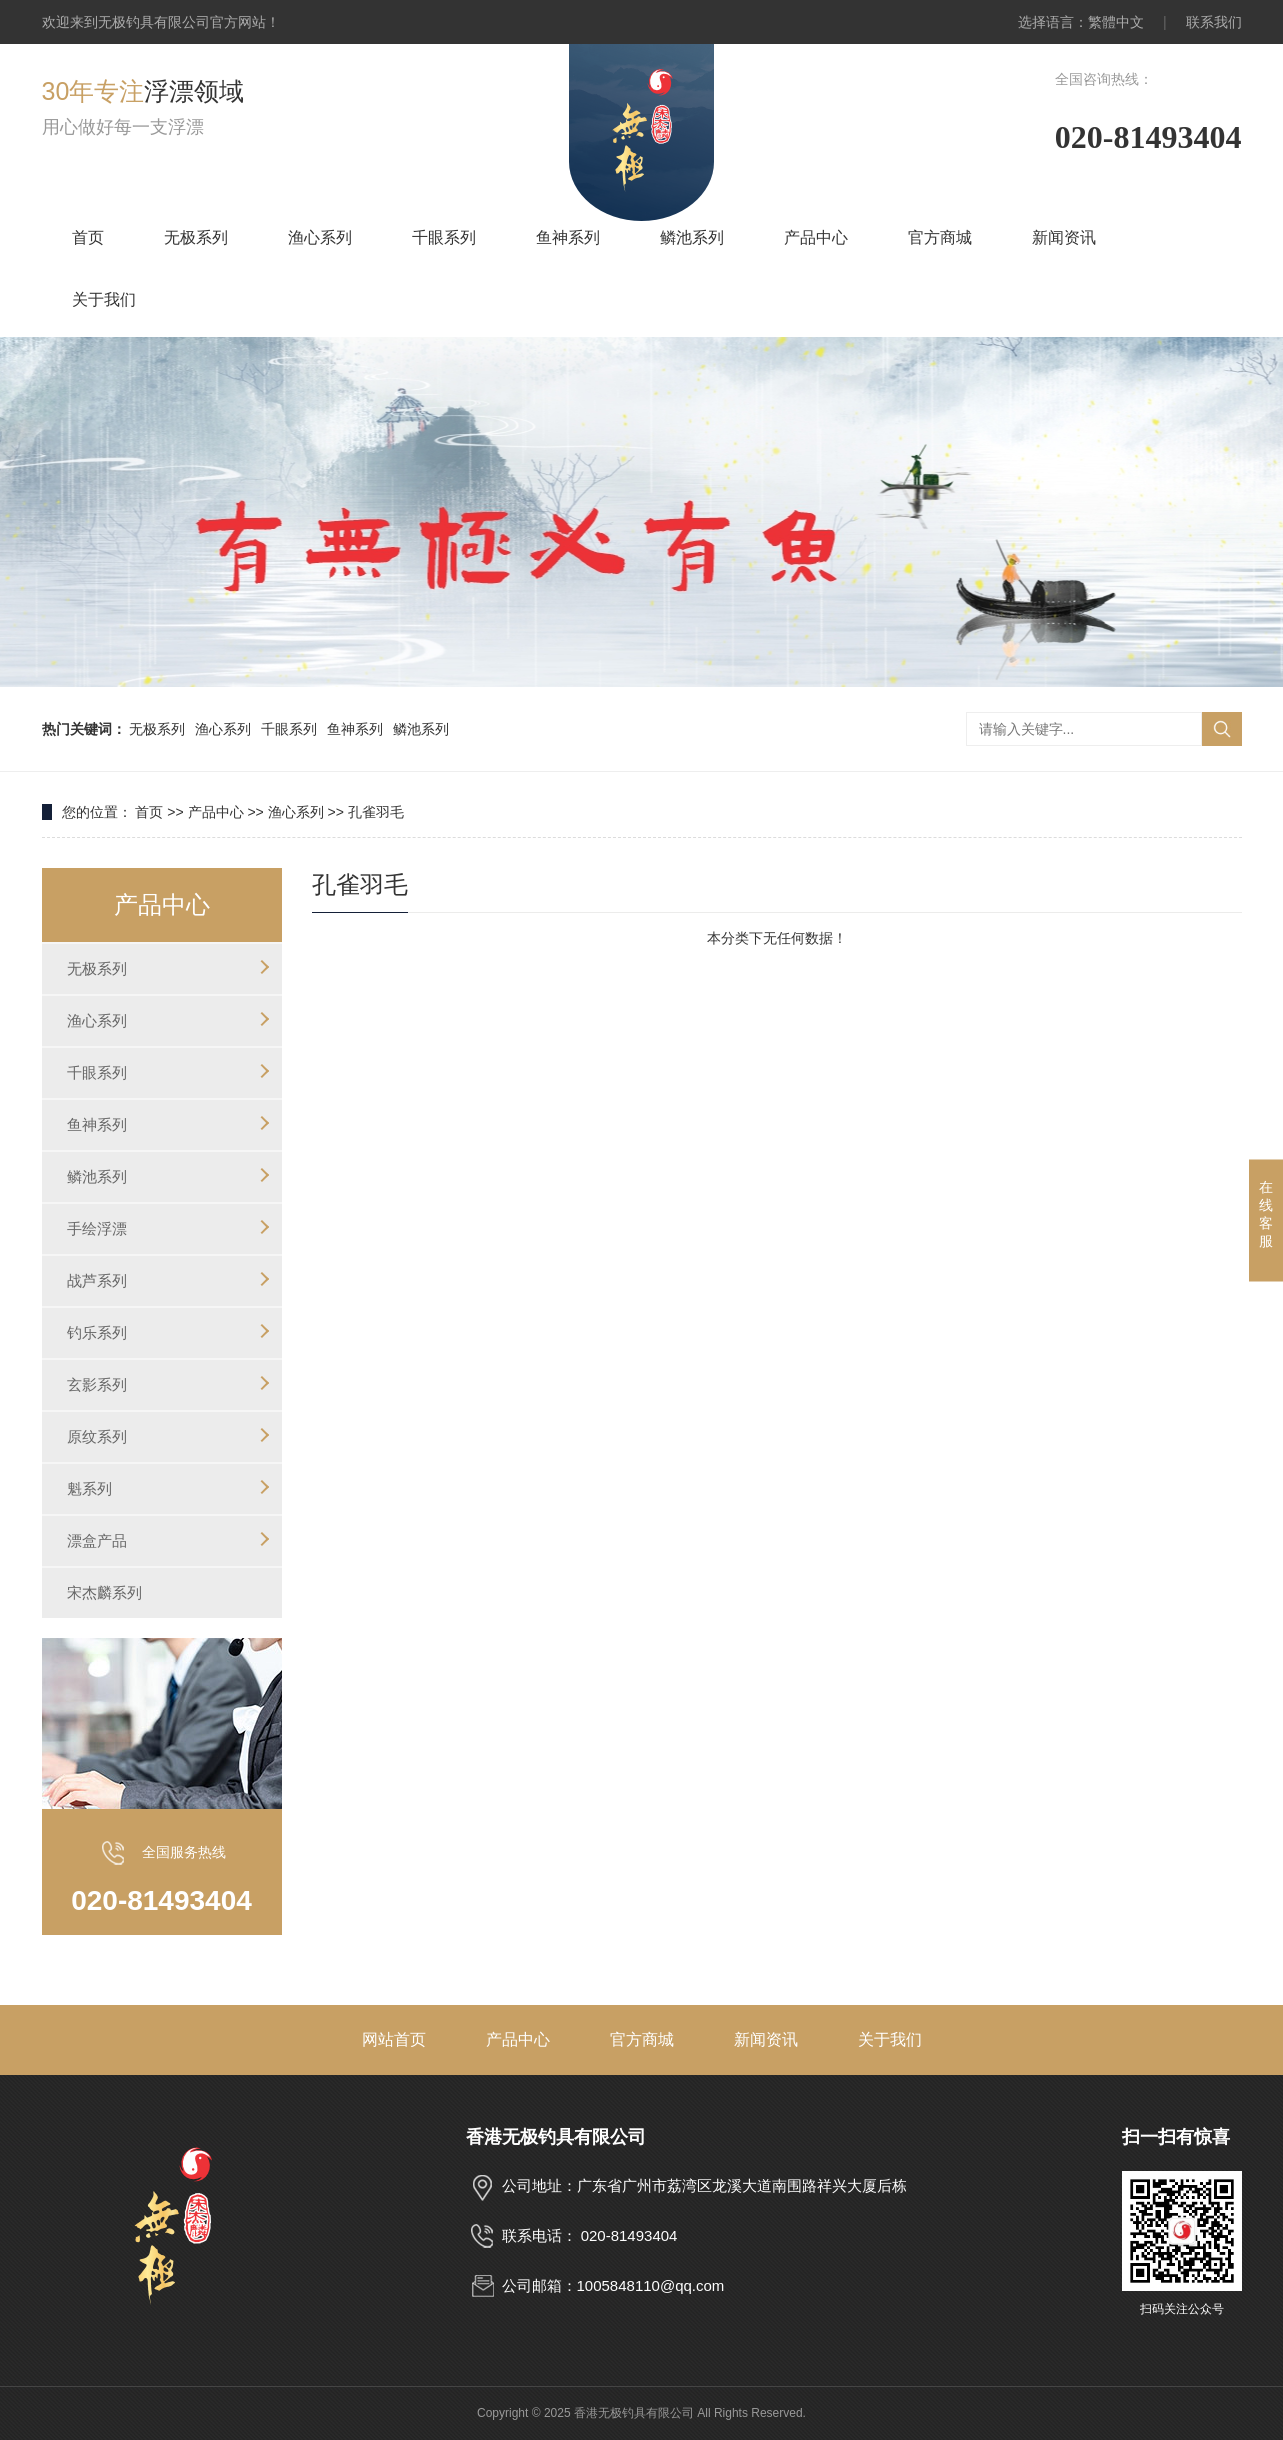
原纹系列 (97, 1436)
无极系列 (196, 237)
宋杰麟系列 (104, 1592)
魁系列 (89, 1488)
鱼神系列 (568, 237)
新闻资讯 (1064, 237)
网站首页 (394, 2039)
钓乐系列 (97, 1332)
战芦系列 (97, 1280)
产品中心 (816, 237)
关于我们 (104, 299)
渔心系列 (320, 237)
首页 (88, 237)
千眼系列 (444, 237)
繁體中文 (1116, 22)
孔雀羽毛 (376, 812)
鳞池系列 (692, 237)
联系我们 (1214, 22)
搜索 (1222, 729)
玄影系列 (97, 1384)
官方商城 (940, 237)
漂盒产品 (97, 1540)
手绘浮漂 (97, 1228)
